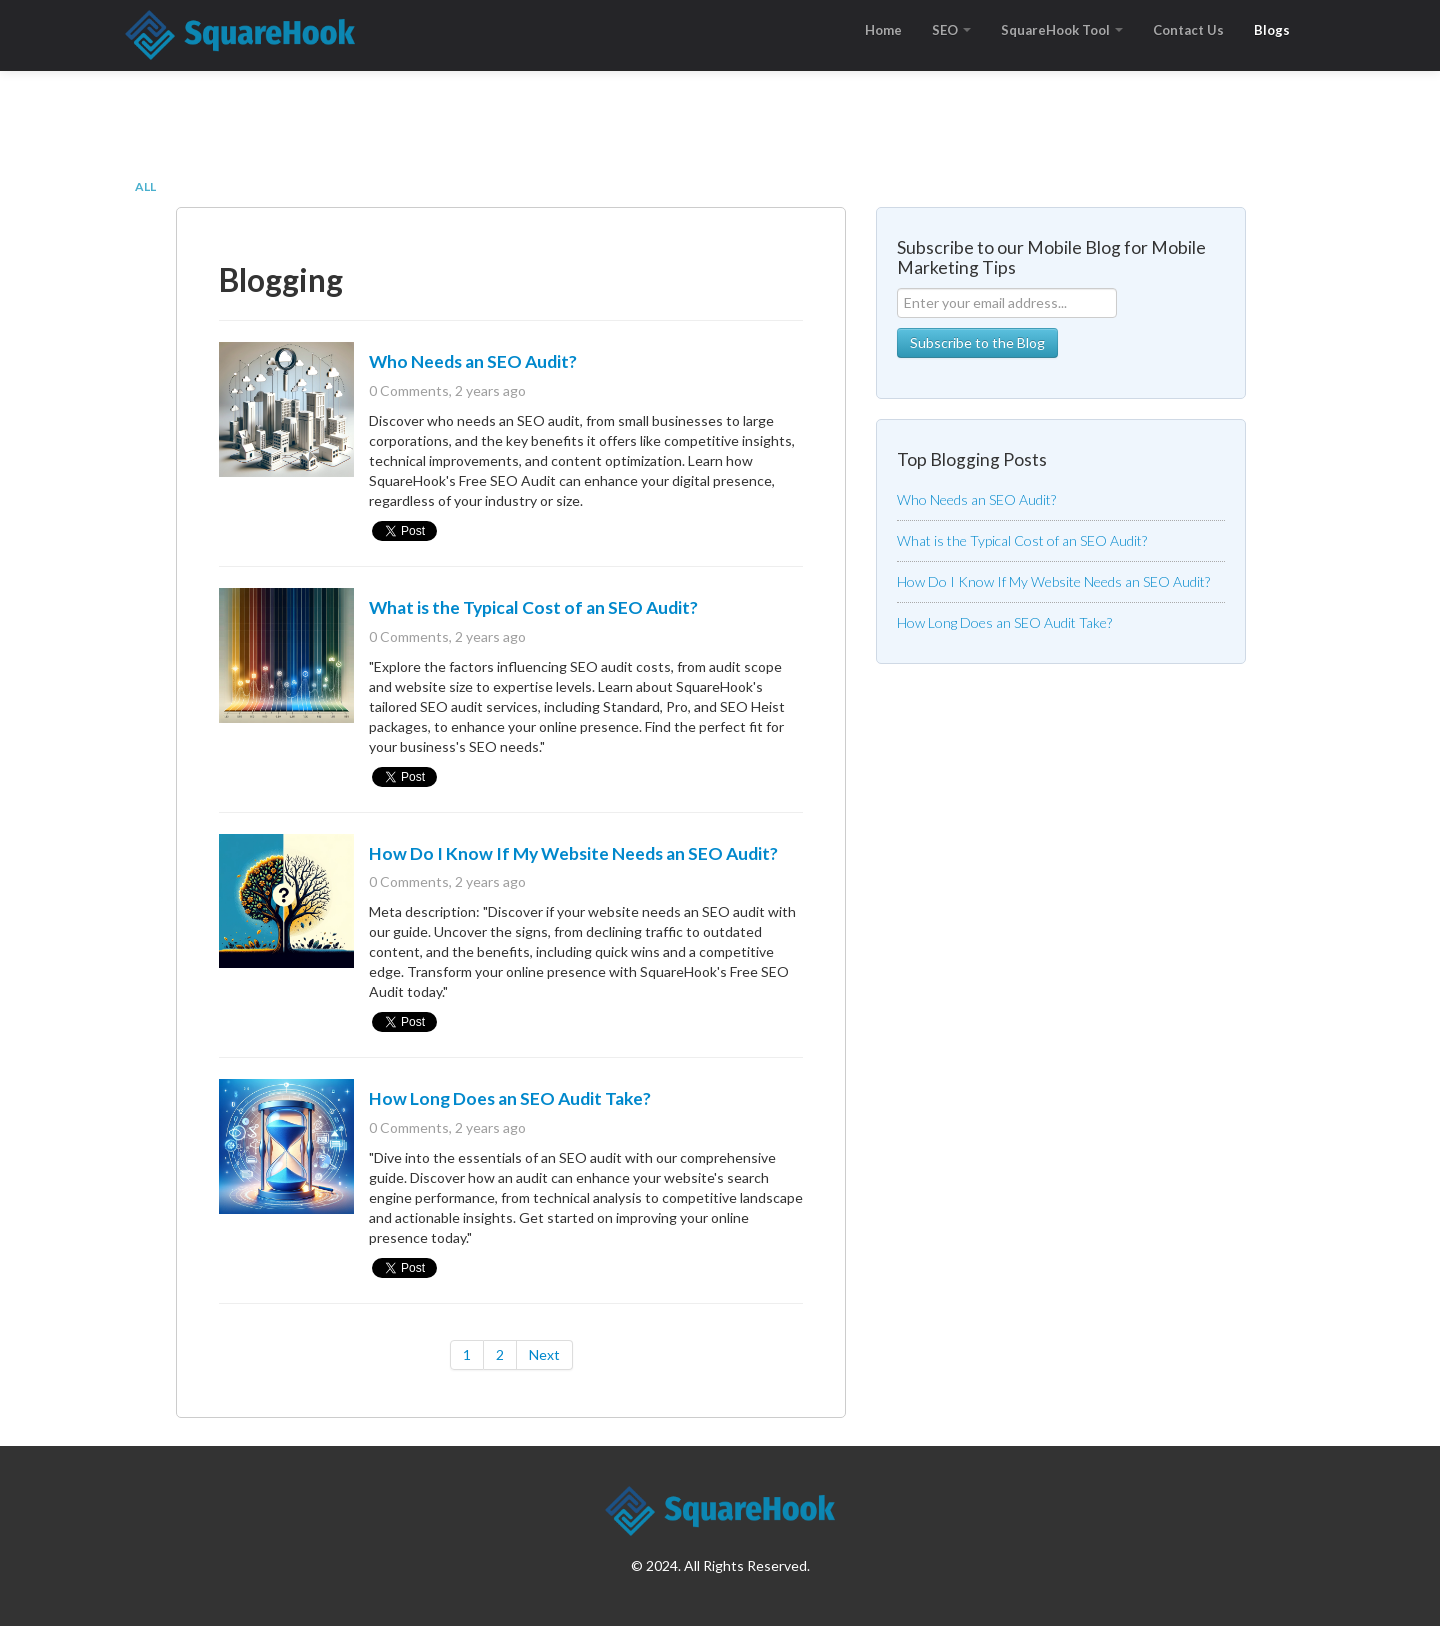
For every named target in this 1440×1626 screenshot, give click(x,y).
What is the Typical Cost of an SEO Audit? (533, 607)
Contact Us (1188, 30)
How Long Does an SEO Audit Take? (510, 1098)
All (145, 186)
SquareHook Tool (1062, 30)
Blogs (1272, 30)
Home (883, 30)
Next (544, 1354)
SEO (951, 30)
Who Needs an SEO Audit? (473, 361)
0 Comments (409, 390)
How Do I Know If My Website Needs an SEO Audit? (573, 853)
